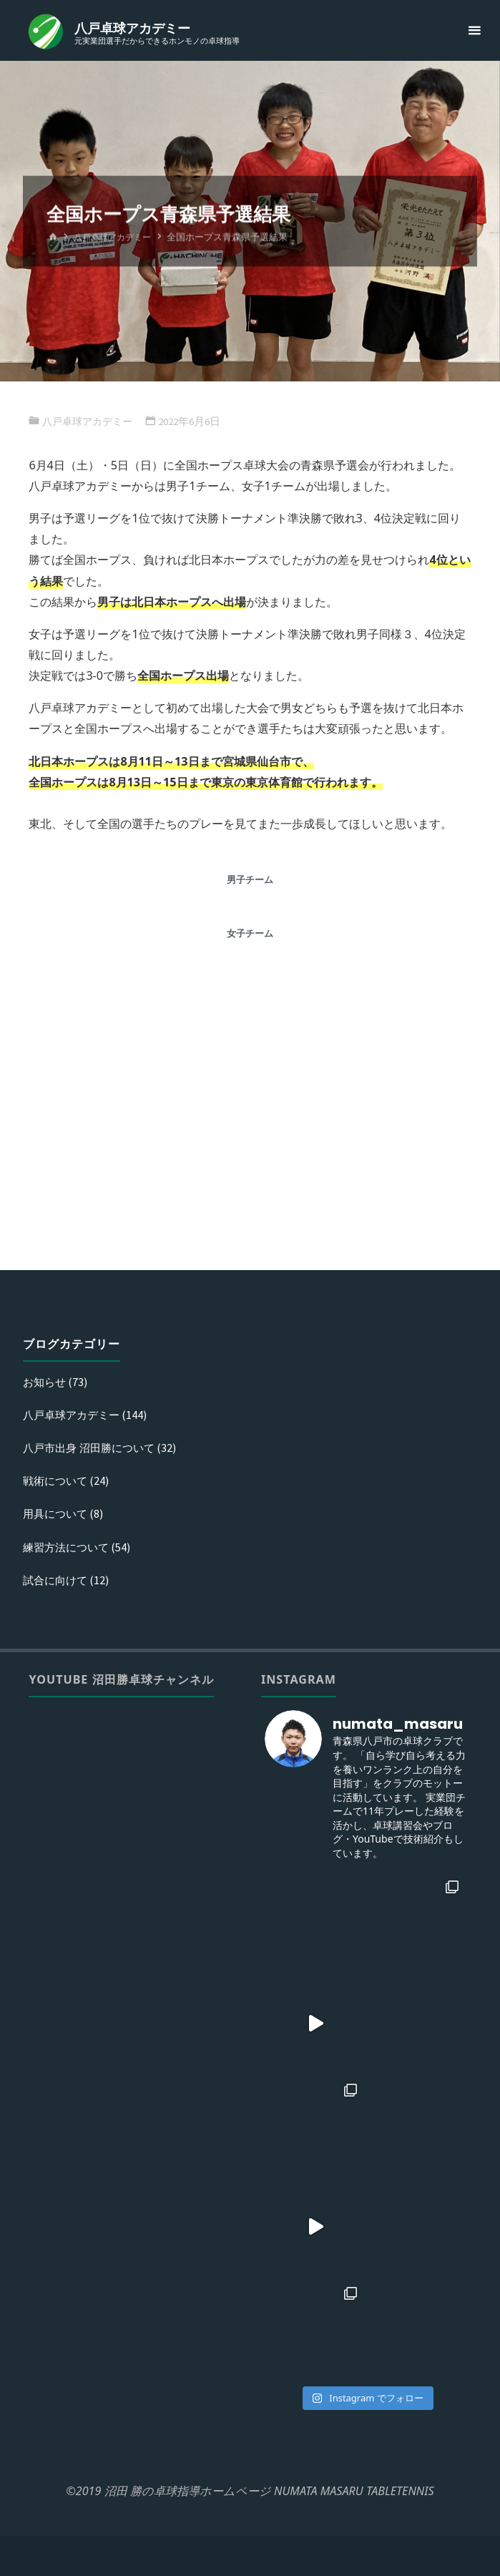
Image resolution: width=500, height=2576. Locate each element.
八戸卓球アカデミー (134, 27)
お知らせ (46, 1381)
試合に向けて (57, 1579)
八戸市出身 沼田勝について (93, 1447)
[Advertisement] (250, 1140)
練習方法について (68, 1546)
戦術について (57, 1480)
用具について (57, 1513)
